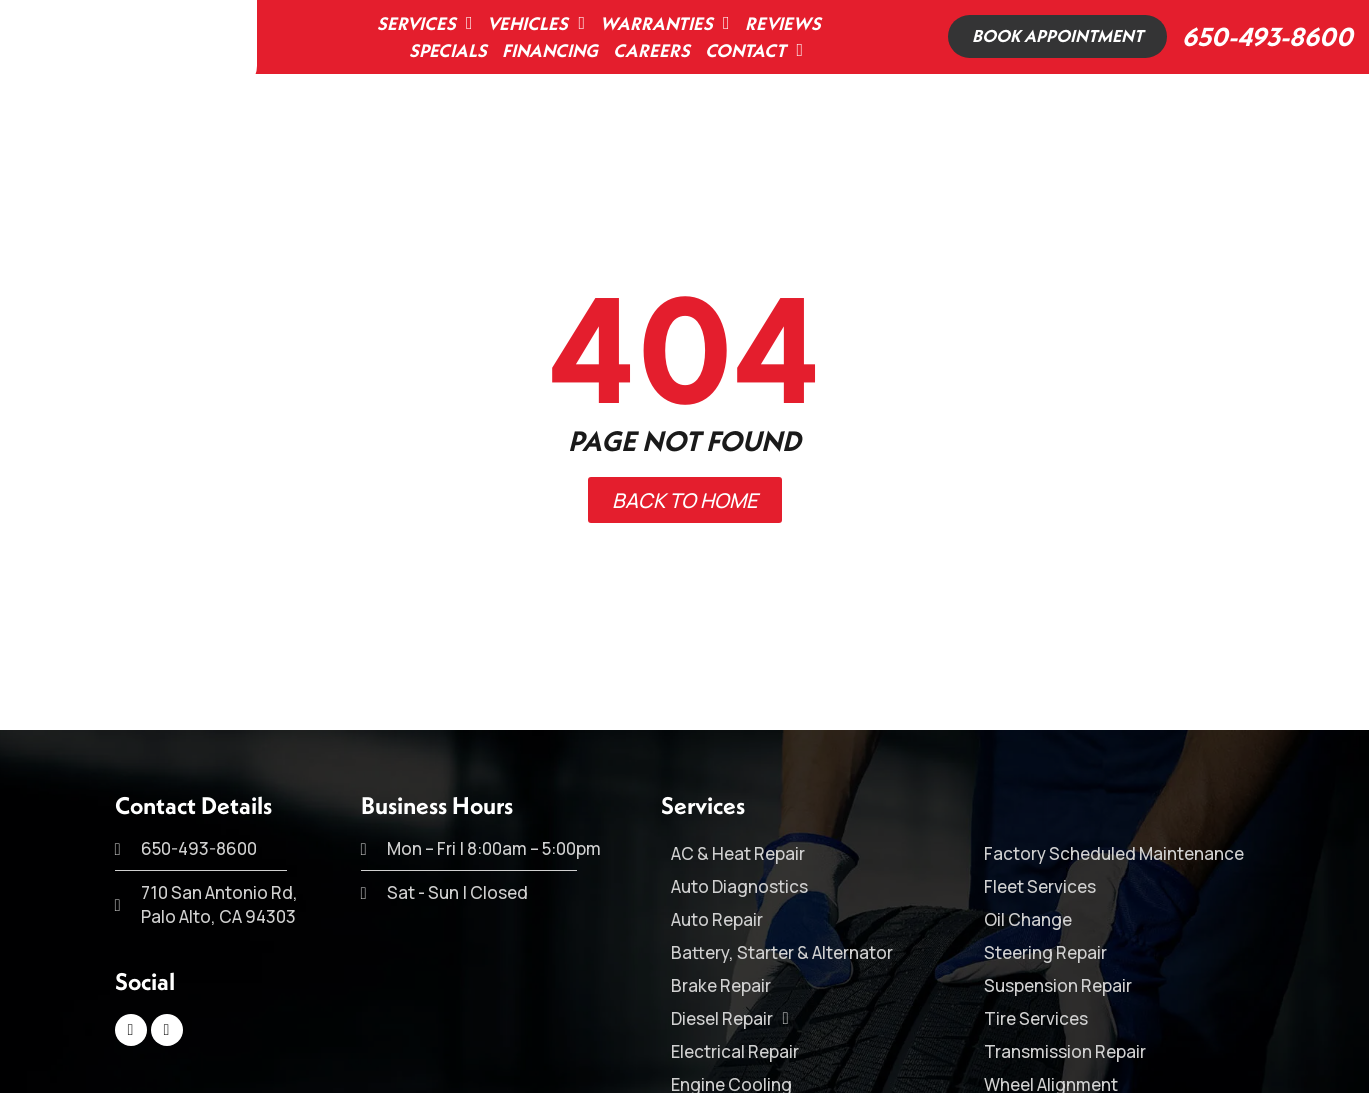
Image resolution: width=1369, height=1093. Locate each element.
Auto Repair (717, 919)
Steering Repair (1045, 952)
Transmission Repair (1065, 1051)
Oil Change (1028, 919)
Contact (750, 50)
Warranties (661, 23)
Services (420, 23)
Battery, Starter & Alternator (782, 952)
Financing (546, 50)
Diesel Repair (730, 1018)
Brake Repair (721, 985)
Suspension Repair (1058, 985)
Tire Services (1036, 1018)
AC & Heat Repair (738, 853)
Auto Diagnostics (739, 886)
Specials (444, 50)
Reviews (778, 23)
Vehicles (532, 23)
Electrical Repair (735, 1051)
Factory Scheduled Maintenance (1114, 853)
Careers (647, 50)
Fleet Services (1040, 886)
